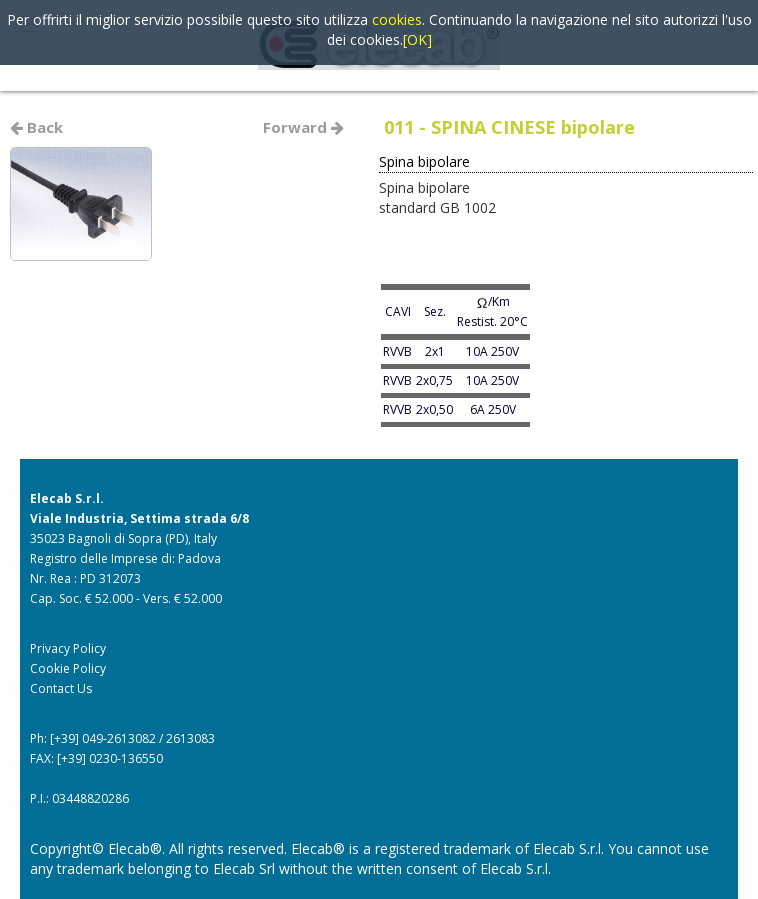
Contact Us (61, 688)
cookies (397, 19)
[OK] (417, 39)
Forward (303, 127)
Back (36, 127)
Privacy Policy (68, 648)
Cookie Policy (68, 668)
